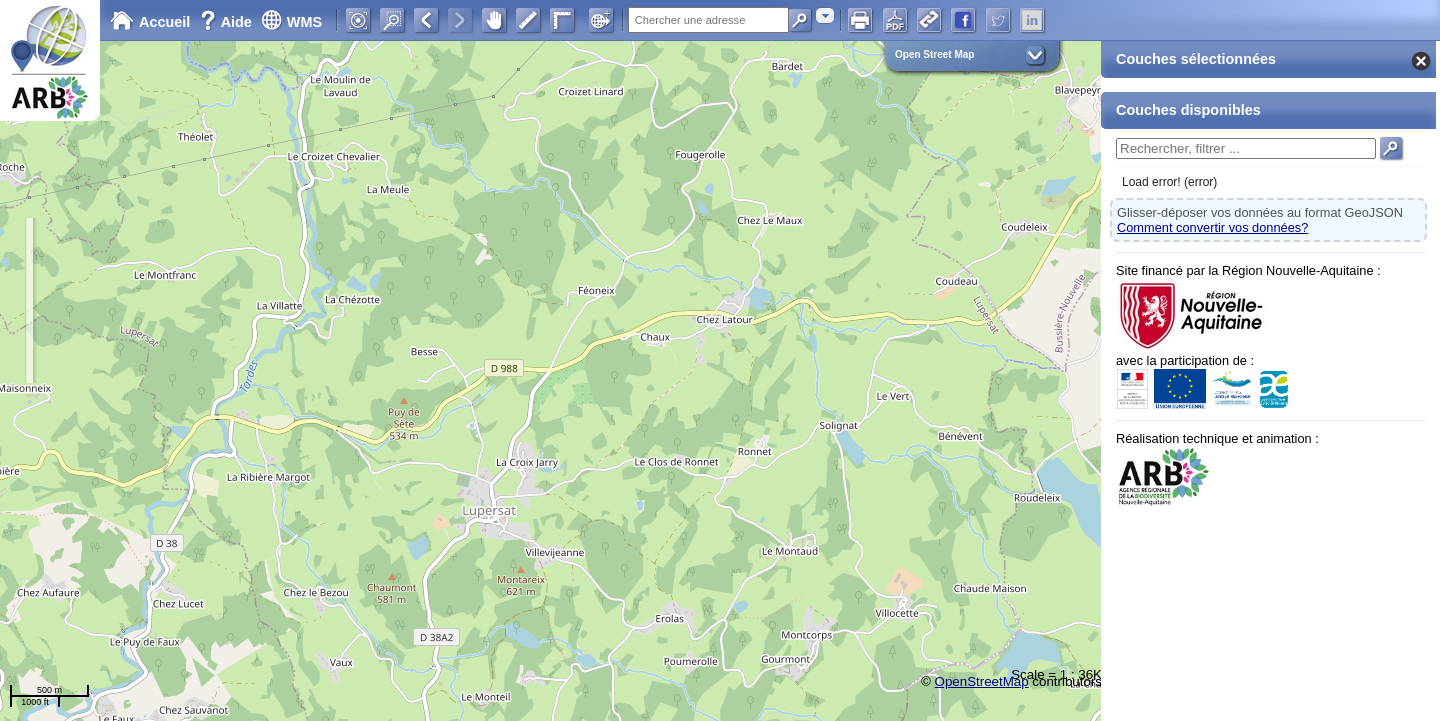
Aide (228, 22)
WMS (291, 22)
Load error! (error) (1169, 182)
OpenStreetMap (982, 681)
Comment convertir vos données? (1212, 227)
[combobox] (825, 15)
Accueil (150, 22)
